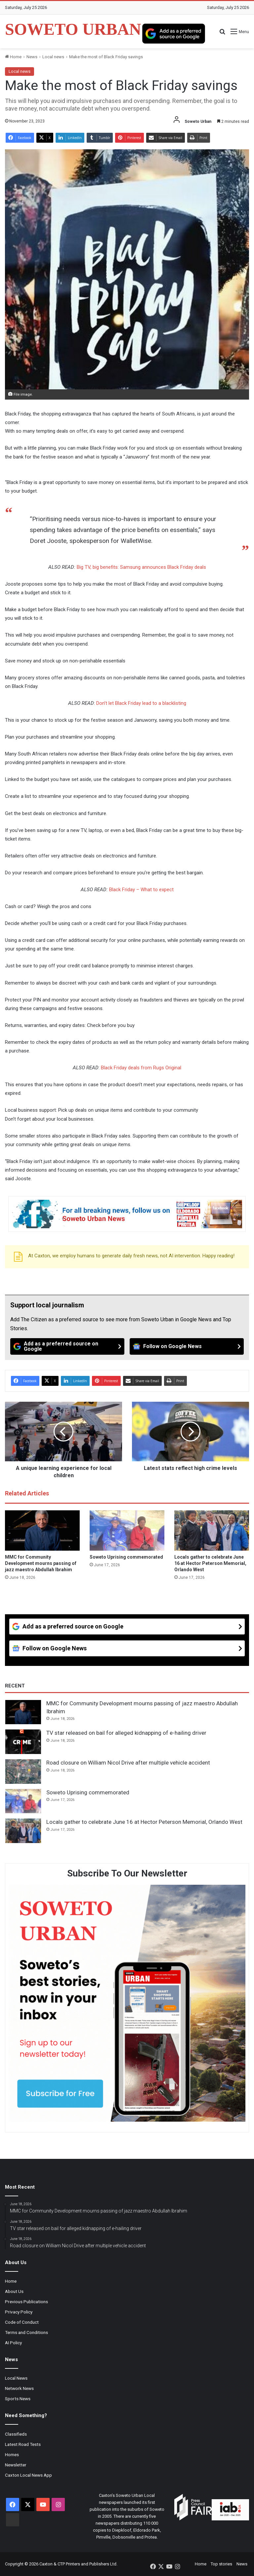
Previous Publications (26, 2301)
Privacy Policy (18, 2311)
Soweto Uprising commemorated (126, 1557)
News (31, 56)
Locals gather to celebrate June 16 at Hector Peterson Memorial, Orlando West (210, 1563)
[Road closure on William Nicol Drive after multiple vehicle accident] (23, 1771)
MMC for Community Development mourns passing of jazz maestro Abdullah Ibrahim (40, 1563)
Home (13, 56)
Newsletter (15, 2464)
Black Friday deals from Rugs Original (141, 1068)
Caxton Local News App (28, 2475)
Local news (53, 56)
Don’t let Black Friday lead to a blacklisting (141, 703)
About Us (14, 2291)
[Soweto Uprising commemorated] (127, 1530)
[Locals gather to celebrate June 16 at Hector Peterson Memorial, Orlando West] (211, 1530)
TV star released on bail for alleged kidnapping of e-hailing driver (126, 1732)
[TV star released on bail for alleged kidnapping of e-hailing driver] (23, 1741)
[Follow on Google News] (187, 1346)
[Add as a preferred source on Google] (173, 33)
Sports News (17, 2398)
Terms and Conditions (26, 2332)
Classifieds (16, 2434)
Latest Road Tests (23, 2444)
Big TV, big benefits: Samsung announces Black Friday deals (141, 567)
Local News (16, 2378)
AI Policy (13, 2342)
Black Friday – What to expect (141, 890)
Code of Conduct (22, 2322)
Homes (12, 2454)
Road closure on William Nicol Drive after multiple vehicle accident (128, 1762)
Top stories (221, 2563)
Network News (19, 2388)
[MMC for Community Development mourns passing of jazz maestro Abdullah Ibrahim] (42, 1530)
